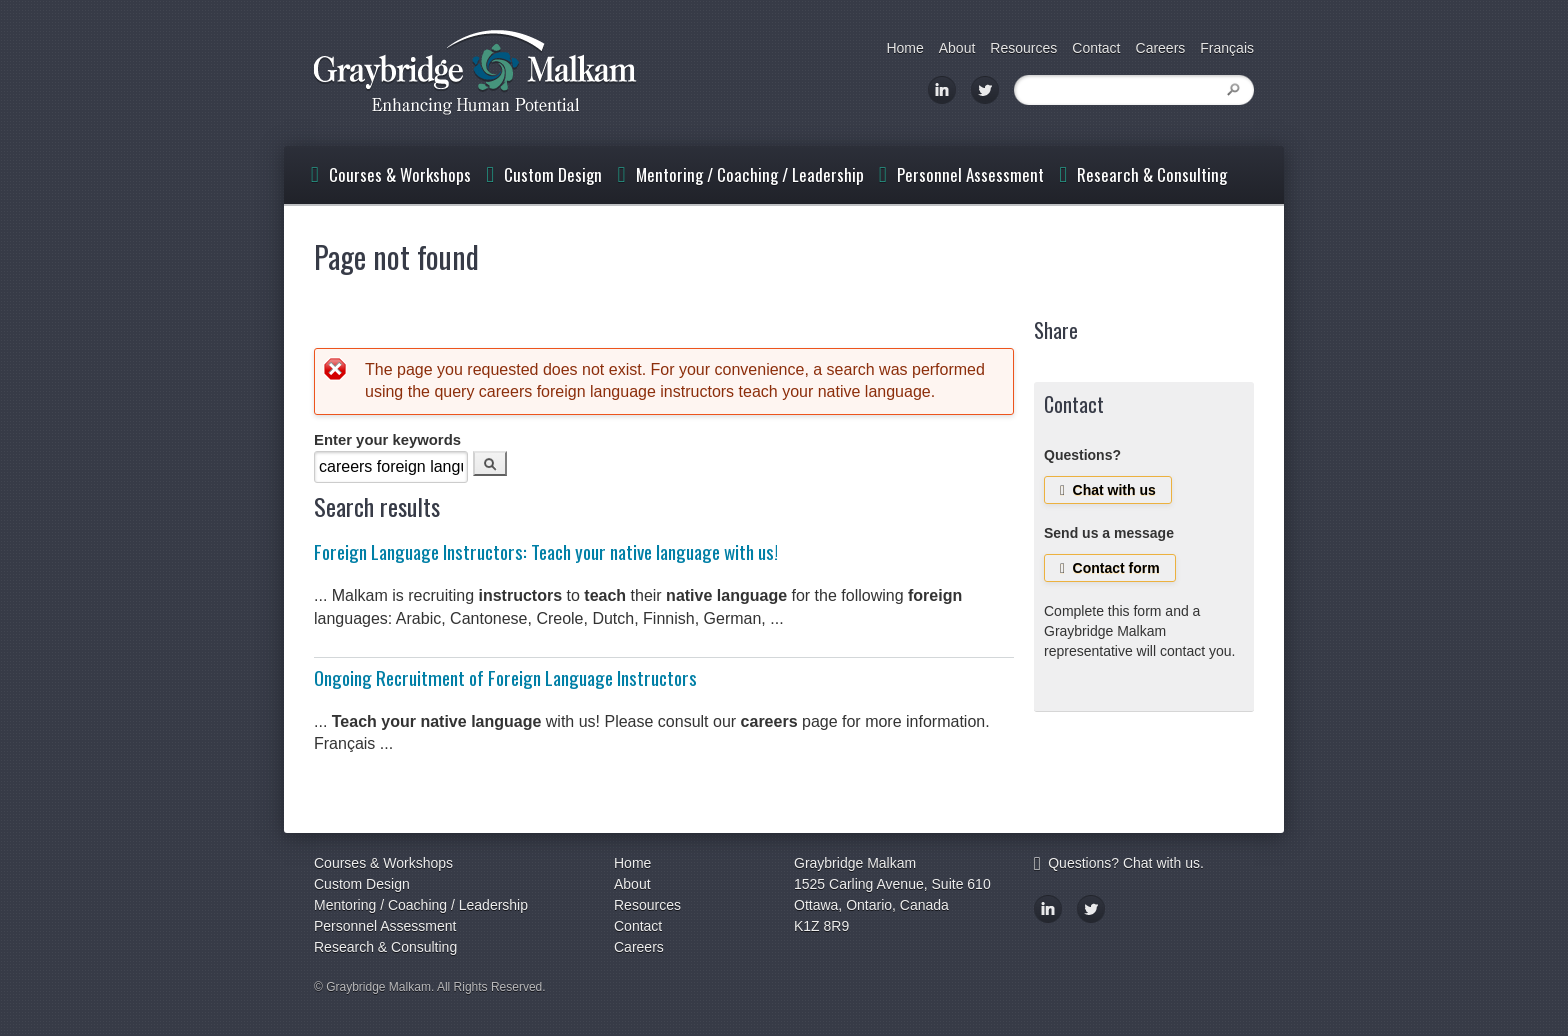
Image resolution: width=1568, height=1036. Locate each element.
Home (904, 48)
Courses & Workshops (400, 174)
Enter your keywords (387, 440)
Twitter (985, 90)
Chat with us (1108, 490)
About (957, 48)
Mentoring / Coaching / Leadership (750, 174)
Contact (1096, 48)
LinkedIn (942, 90)
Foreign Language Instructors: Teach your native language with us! (546, 551)
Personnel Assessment (970, 174)
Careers (1161, 48)
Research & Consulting (1152, 174)
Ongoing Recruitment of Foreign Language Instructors (505, 677)
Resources (1023, 48)
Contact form (1110, 568)
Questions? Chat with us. (1119, 863)
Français (1227, 48)
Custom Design (553, 174)
